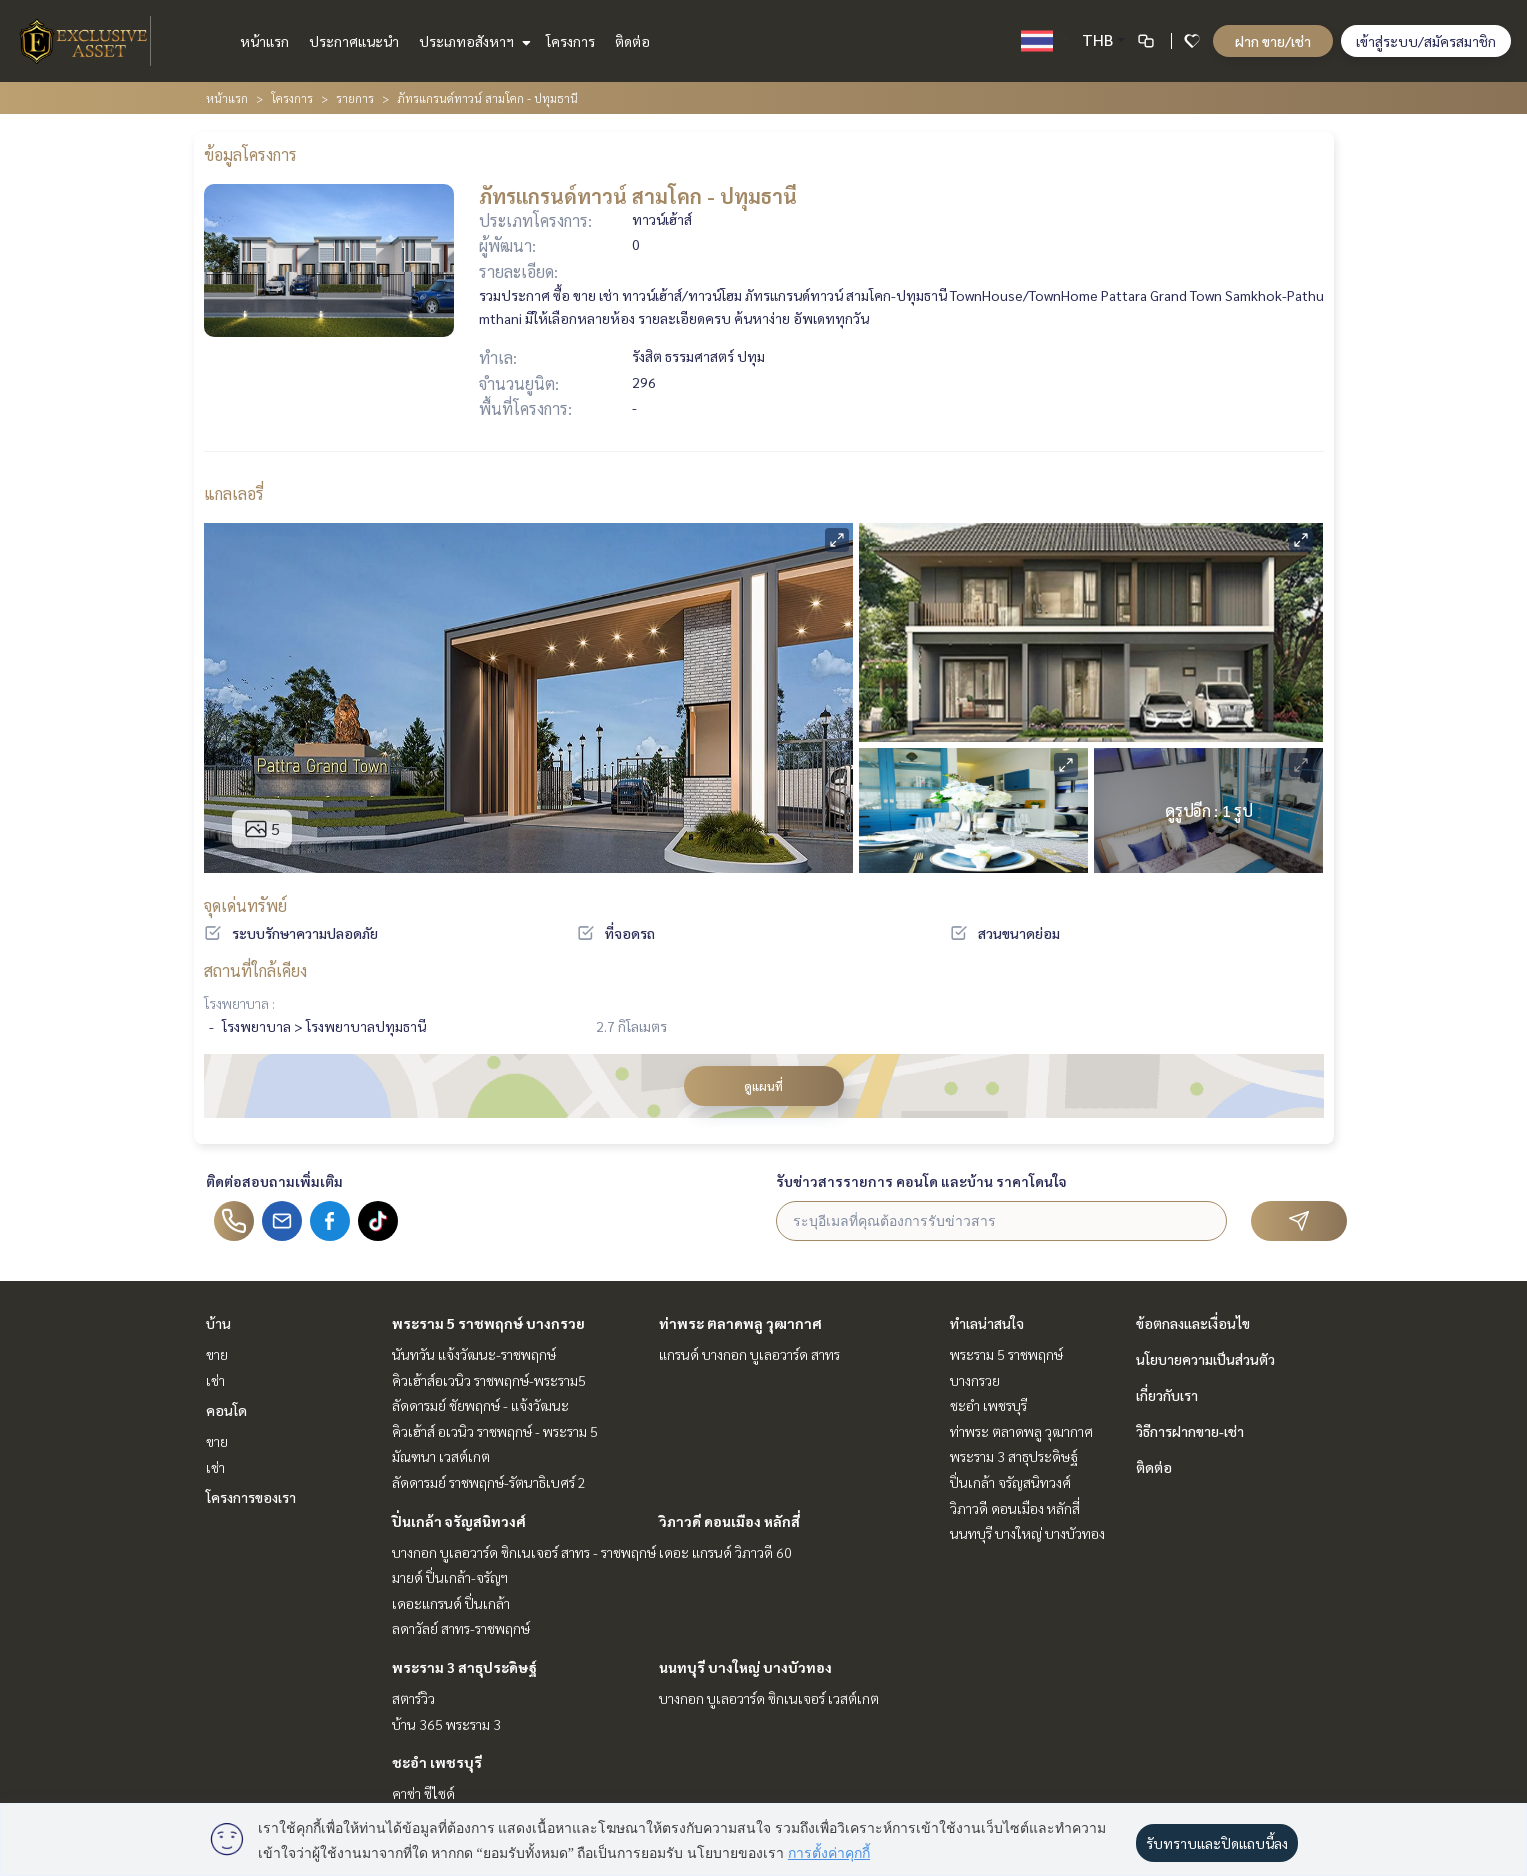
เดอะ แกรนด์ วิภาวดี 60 (725, 1552)
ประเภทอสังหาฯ (472, 41)
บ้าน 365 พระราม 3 (446, 1724)
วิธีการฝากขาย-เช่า (1190, 1431)
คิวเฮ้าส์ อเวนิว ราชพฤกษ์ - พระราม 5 (495, 1431)
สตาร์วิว (413, 1698)
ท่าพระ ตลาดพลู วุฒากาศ (740, 1323)
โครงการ (570, 41)
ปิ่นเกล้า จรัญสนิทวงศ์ (459, 1521)
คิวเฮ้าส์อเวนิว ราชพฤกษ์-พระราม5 (489, 1380)
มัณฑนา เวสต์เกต (441, 1456)
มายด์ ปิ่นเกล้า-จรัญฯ (450, 1577)
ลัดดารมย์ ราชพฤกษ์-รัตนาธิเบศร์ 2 (489, 1482)
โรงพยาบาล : (239, 1003)
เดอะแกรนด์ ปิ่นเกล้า (451, 1603)
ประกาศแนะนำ (354, 41)
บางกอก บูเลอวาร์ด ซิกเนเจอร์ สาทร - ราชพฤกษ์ (524, 1552)
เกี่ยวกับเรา (1167, 1395)
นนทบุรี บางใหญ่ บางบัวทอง (745, 1667)
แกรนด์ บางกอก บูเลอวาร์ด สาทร (749, 1354)
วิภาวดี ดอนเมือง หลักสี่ (729, 1521)
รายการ (355, 98)
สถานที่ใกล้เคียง (255, 970)
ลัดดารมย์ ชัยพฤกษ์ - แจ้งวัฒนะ (480, 1405)
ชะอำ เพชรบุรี (437, 1762)
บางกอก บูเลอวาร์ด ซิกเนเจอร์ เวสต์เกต (769, 1698)
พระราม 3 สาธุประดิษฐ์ (464, 1667)
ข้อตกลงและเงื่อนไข (1193, 1323)
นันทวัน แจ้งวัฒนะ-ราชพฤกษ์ (474, 1354)
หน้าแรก (264, 41)
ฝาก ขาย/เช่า (1273, 41)
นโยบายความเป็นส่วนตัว (1205, 1359)
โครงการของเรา (251, 1497)
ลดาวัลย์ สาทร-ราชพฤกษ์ (461, 1628)
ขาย (217, 1354)
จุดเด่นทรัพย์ (245, 905)
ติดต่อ (632, 41)
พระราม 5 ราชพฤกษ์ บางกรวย (488, 1323)
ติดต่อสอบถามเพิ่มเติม (274, 1181)
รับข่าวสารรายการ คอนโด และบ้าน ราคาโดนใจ (921, 1181)
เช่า (215, 1380)
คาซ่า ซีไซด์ (423, 1793)
